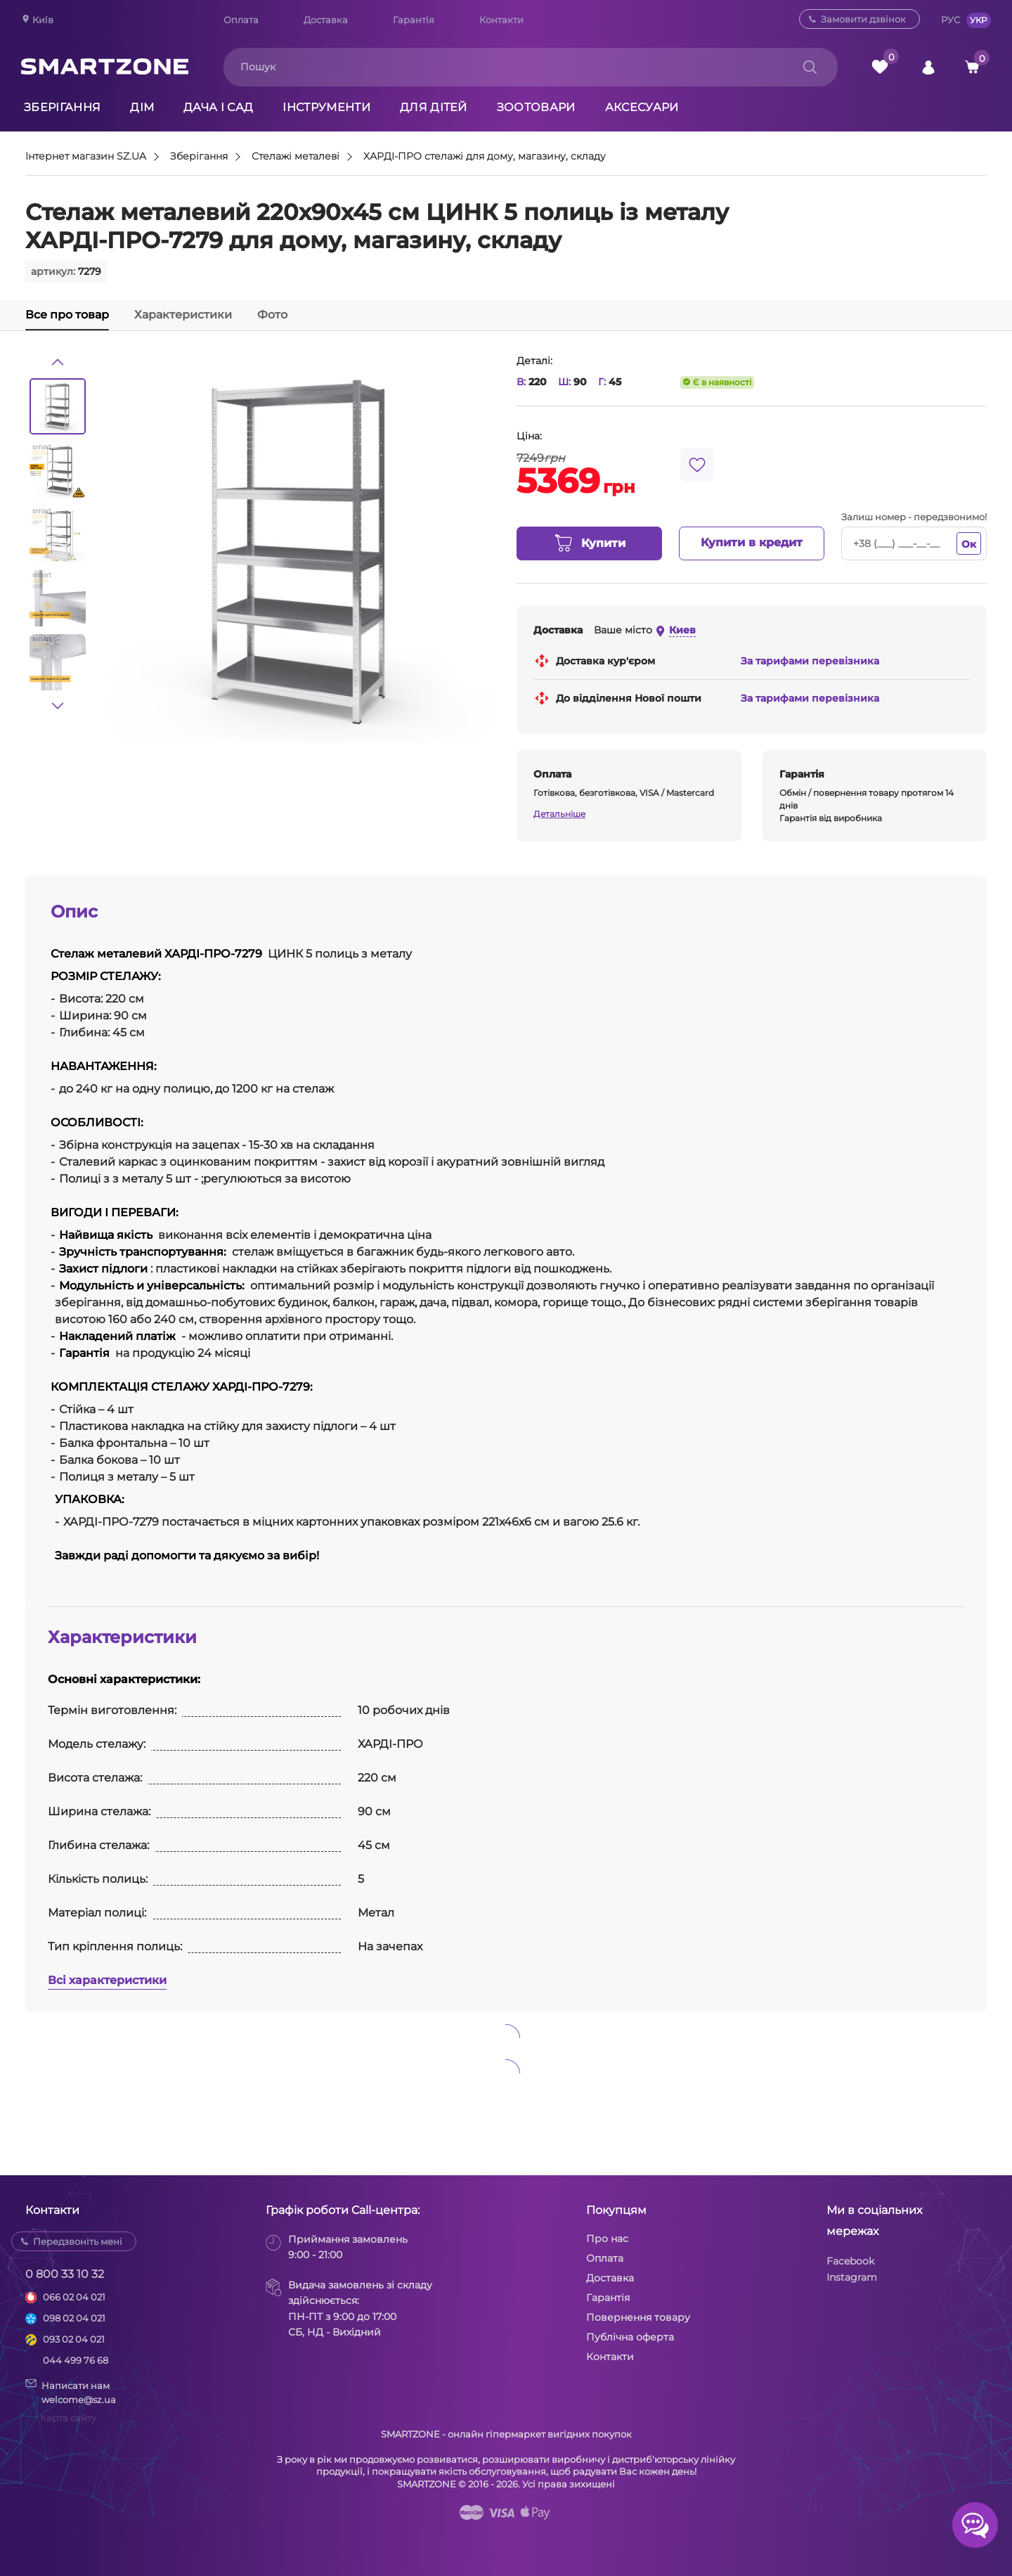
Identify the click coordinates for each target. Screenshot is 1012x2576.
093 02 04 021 (74, 2339)
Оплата (241, 19)
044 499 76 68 (75, 2360)
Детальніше (559, 814)
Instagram (851, 2277)
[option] (57, 406)
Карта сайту (68, 2417)
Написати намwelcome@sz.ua (70, 2391)
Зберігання (62, 107)
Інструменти (326, 107)
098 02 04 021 (74, 2318)
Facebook (850, 2261)
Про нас (607, 2238)
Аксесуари (642, 107)
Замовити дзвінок (863, 19)
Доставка (326, 19)
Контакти (501, 19)
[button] (57, 362)
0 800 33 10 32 (64, 2274)
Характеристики (183, 314)
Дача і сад (218, 107)
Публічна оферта (630, 2337)
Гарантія (413, 19)
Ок (968, 544)
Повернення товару (638, 2317)
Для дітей (433, 107)
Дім (142, 107)
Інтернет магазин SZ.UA (85, 156)
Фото (272, 314)
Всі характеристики (107, 1980)
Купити (589, 543)
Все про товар (67, 314)
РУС (950, 19)
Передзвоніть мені (77, 2241)
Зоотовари (536, 107)
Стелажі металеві (295, 156)
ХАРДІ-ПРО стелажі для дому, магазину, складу (484, 156)
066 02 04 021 (74, 2297)
